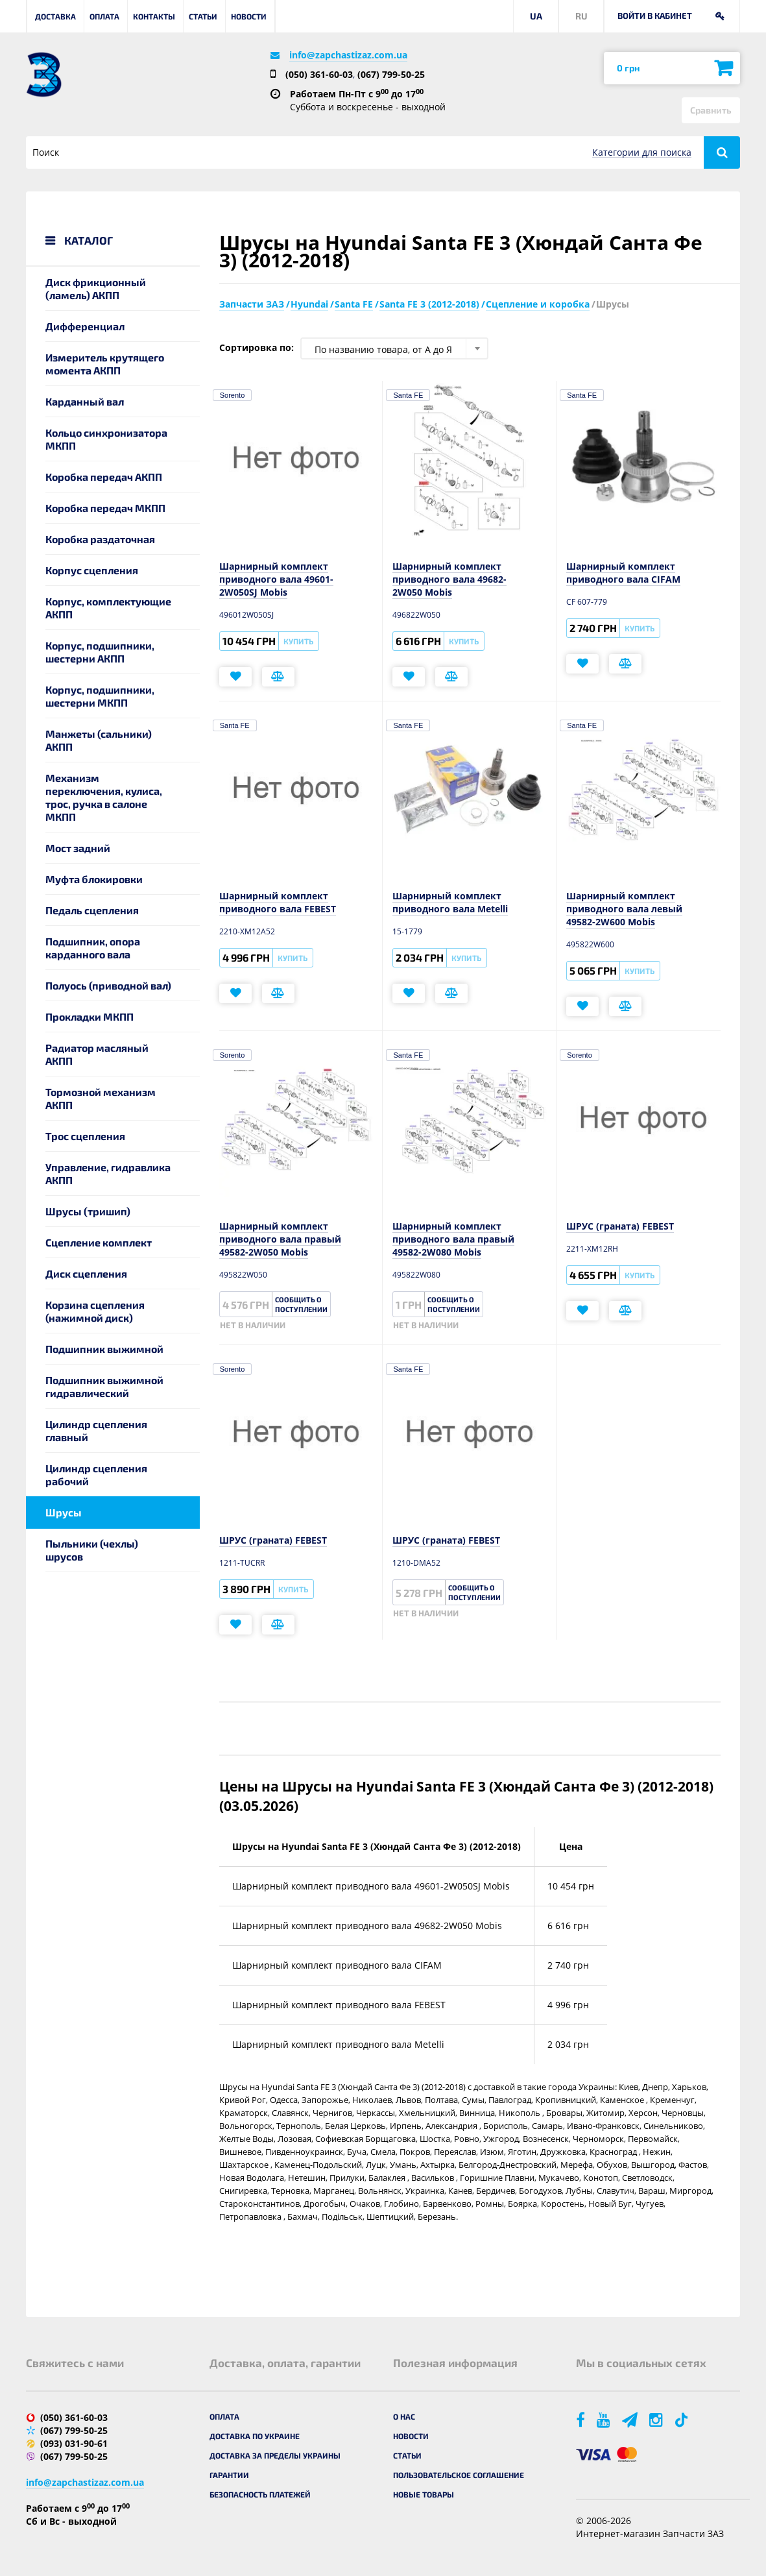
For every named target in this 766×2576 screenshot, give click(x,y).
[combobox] (394, 348)
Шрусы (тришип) (87, 1211)
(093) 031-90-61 (74, 2443)
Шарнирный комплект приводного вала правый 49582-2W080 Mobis (453, 1239)
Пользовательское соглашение (458, 2474)
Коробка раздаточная (100, 539)
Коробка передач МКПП (105, 508)
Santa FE (408, 395)
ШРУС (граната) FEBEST (620, 1226)
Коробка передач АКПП (103, 476)
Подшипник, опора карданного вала (92, 947)
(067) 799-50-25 (391, 74)
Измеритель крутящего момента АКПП (104, 363)
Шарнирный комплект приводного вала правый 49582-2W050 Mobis (280, 1239)
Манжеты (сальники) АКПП (98, 740)
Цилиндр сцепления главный (96, 1430)
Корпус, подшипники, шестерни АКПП (99, 651)
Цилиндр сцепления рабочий (96, 1474)
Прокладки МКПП (89, 1016)
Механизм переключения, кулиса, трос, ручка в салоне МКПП (103, 797)
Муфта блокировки (94, 879)
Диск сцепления (86, 1273)
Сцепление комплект (98, 1242)
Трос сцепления (85, 1136)
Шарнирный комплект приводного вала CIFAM (623, 572)
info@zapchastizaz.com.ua (348, 55)
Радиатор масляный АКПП (97, 1054)
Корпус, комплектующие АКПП (108, 607)
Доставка (55, 16)
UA (536, 15)
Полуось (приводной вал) (108, 985)
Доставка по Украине (254, 2435)
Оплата (104, 16)
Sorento (232, 395)
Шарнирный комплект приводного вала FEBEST (277, 902)
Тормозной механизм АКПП (100, 1098)
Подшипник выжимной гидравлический (104, 1386)
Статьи (203, 16)
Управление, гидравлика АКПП (108, 1173)
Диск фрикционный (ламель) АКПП (95, 288)
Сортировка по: (256, 347)
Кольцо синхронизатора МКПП (106, 439)
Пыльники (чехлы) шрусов (91, 1549)
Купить (298, 641)
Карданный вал (84, 401)
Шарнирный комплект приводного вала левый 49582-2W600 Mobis (624, 909)
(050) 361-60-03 (319, 74)
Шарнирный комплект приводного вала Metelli (450, 902)
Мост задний (77, 848)
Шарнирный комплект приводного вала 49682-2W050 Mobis (449, 579)
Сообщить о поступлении (301, 1304)
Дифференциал (85, 326)
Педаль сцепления (92, 910)
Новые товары (423, 2494)
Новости (249, 16)
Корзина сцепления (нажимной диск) (95, 1311)
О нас (404, 2416)
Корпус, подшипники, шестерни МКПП (99, 696)
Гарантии (229, 2474)
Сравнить (711, 109)
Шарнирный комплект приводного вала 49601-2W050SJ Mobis (276, 579)
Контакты (154, 16)
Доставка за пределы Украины (275, 2455)
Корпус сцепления (91, 570)
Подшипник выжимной (104, 1349)
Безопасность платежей (260, 2494)
